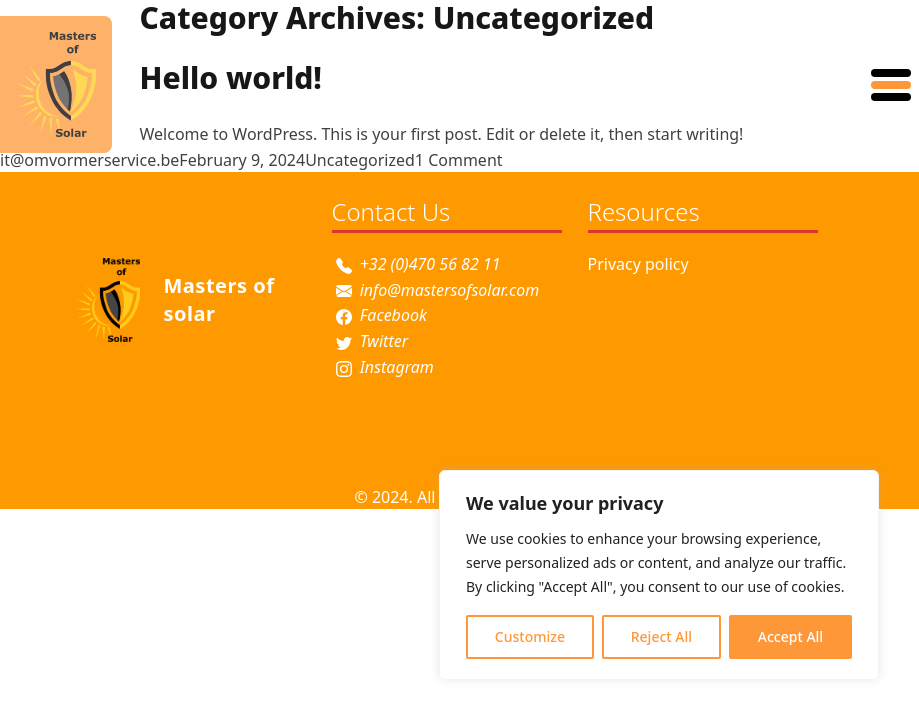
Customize (530, 636)
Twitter (384, 341)
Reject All (661, 636)
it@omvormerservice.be (89, 160)
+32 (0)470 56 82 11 (430, 264)
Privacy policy (638, 264)
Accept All (790, 636)
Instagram (397, 367)
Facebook (393, 315)
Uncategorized (360, 160)
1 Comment (459, 160)
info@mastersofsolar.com (450, 290)
